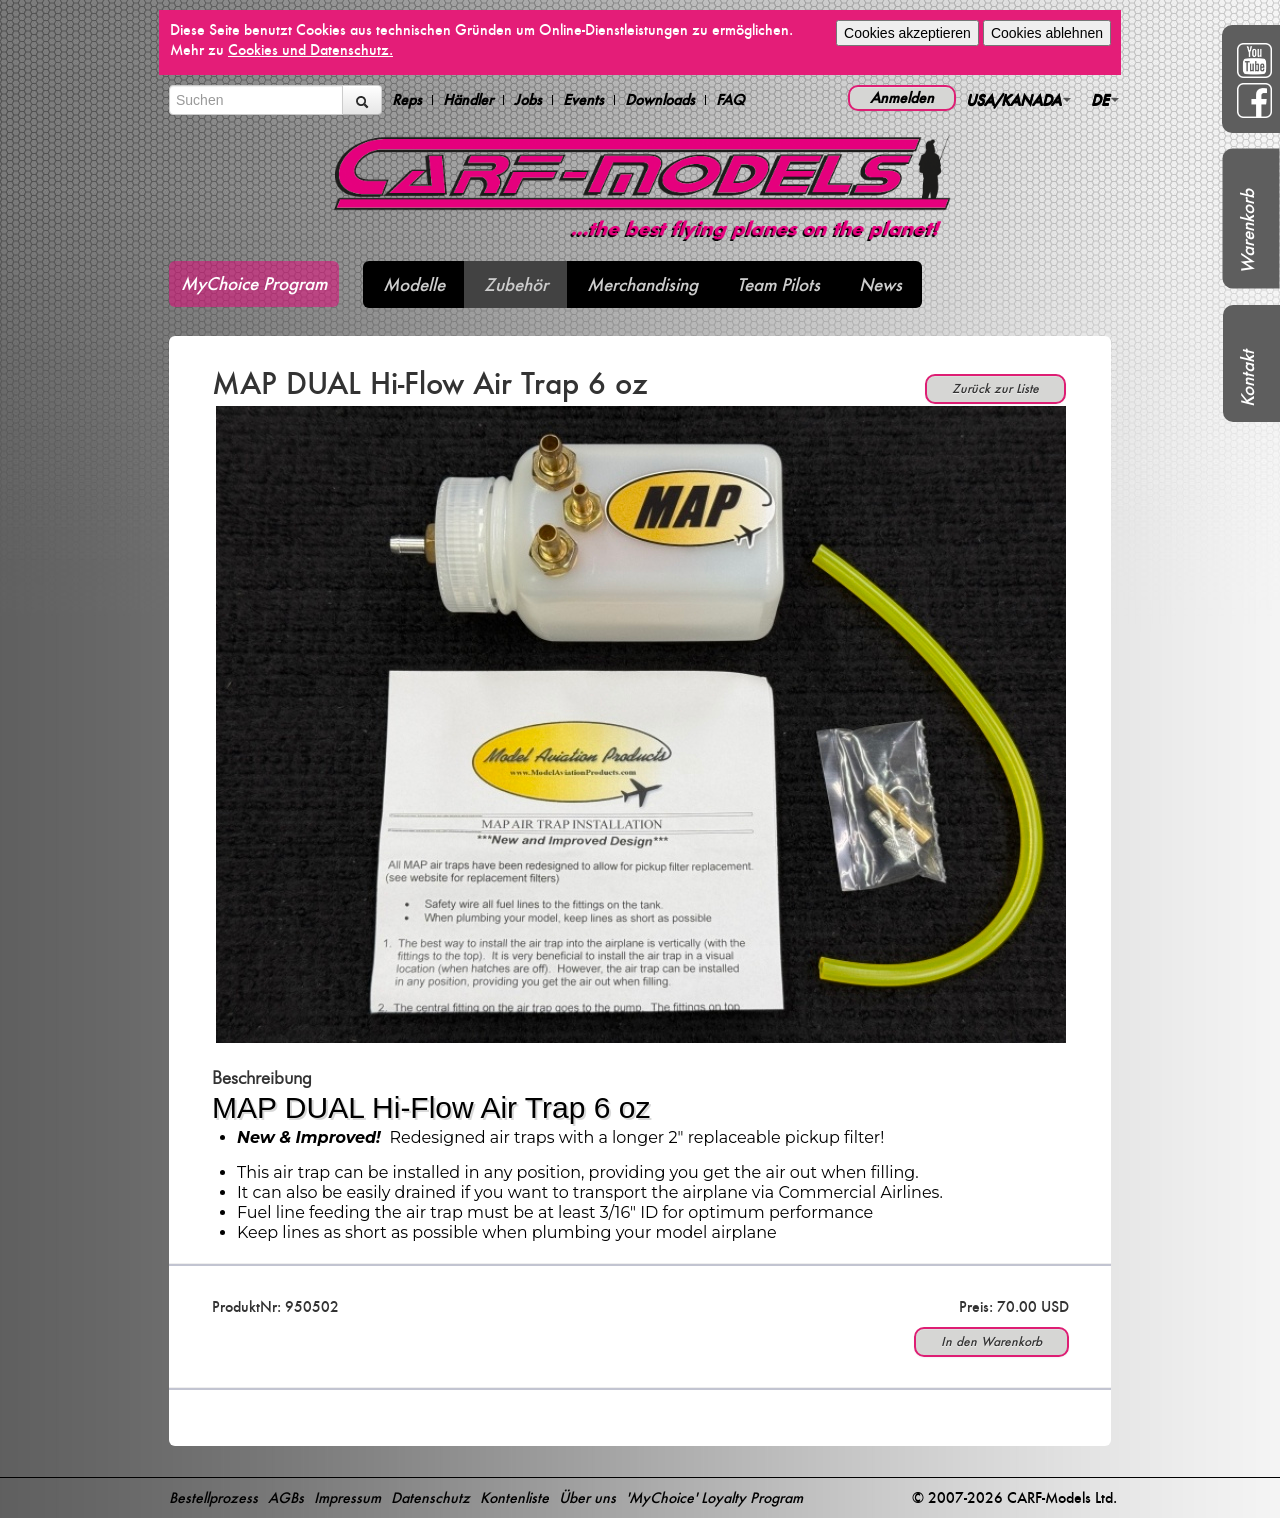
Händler (468, 100)
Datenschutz (430, 1497)
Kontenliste (514, 1497)
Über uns (587, 1497)
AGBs (286, 1497)
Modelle (414, 284)
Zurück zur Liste (995, 388)
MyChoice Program (254, 283)
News (880, 284)
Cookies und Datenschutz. (310, 49)
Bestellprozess (213, 1497)
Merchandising (642, 284)
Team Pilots (778, 284)
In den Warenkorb (991, 1341)
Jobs (528, 100)
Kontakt (1247, 378)
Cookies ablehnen (1047, 33)
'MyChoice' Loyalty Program (714, 1497)
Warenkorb (1247, 231)
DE (1105, 99)
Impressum (347, 1497)
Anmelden (902, 97)
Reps (407, 100)
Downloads (660, 100)
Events (583, 100)
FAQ (730, 100)
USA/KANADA (1018, 99)
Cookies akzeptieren (907, 33)
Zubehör (516, 284)
